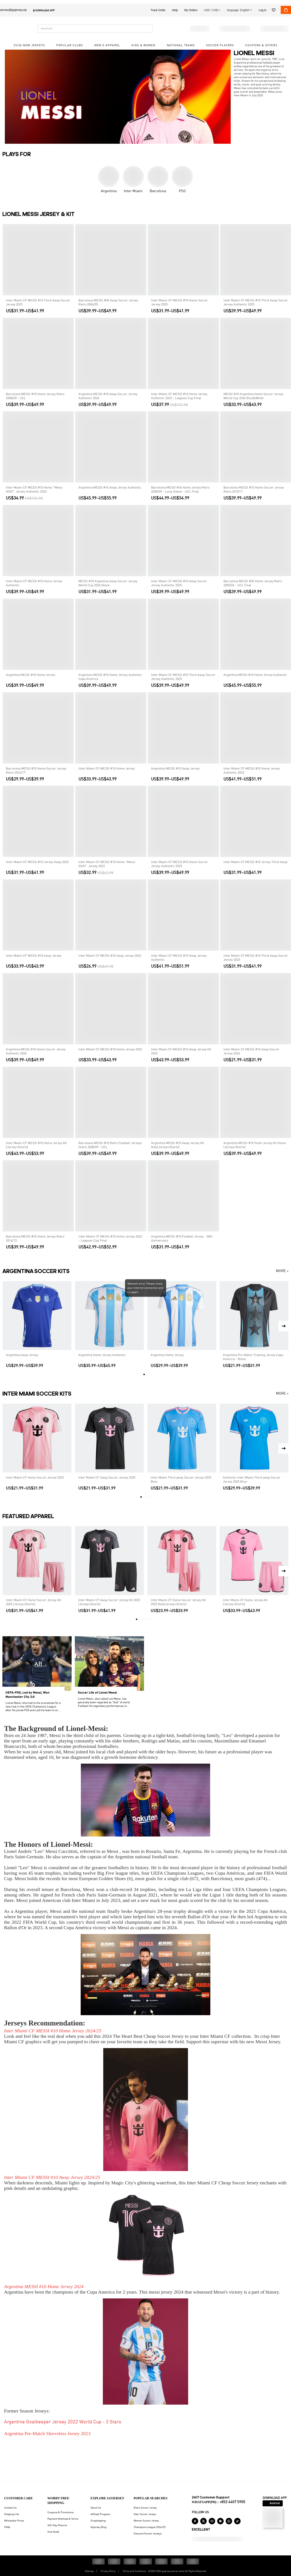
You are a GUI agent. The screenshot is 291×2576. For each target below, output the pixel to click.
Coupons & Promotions (60, 2512)
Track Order (158, 18)
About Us (96, 2508)
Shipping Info (11, 2514)
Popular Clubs (69, 53)
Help (175, 18)
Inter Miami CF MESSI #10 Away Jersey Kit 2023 (181, 1060)
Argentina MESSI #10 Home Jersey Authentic (255, 683)
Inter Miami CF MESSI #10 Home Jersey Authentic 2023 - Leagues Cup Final (179, 404)
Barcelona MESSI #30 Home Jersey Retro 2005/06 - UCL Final (252, 591)
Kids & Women (143, 53)
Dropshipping (98, 2520)
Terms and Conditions (134, 2571)
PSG (182, 199)
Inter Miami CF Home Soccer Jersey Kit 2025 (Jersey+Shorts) (33, 1610)
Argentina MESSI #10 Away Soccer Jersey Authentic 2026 (107, 404)
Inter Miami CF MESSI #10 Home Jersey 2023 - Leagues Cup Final (110, 1247)
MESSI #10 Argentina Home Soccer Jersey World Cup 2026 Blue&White (253, 404)
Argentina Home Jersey (167, 1363)
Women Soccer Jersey (146, 2520)
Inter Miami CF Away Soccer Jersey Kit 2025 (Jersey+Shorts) (109, 1610)
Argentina (109, 199)
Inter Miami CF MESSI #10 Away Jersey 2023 (109, 964)
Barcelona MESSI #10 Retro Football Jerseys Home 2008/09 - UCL (110, 1153)
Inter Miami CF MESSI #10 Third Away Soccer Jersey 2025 (38, 311)
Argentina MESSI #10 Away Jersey (175, 777)
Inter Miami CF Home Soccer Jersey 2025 (35, 1486)
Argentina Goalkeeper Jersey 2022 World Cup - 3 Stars (62, 2430)
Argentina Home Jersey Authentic (102, 1363)
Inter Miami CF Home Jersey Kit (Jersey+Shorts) (245, 1610)
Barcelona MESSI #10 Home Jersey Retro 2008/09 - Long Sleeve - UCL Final (180, 498)
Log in (262, 18)
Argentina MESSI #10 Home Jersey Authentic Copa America (110, 685)
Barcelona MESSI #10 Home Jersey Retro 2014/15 (35, 1247)
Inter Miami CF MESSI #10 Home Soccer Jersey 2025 (179, 311)
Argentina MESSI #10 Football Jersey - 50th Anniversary (182, 1247)
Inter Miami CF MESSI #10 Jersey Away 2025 (37, 870)
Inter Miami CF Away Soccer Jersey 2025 (106, 1486)
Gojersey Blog (98, 2527)
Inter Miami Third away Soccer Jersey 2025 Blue (181, 1488)
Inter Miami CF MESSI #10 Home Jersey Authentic (34, 591)
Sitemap (89, 2571)
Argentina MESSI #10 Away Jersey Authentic (109, 496)
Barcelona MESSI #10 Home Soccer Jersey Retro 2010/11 (253, 498)
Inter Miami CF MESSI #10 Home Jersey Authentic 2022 (251, 779)
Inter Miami (133, 199)
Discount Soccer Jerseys (148, 2533)
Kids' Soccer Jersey (145, 2514)
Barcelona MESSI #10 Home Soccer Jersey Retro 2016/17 (36, 779)
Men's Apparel (107, 53)
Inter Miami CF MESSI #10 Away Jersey (33, 964)
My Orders (190, 18)
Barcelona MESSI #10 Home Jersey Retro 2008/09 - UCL (35, 404)
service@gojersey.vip (13, 18)
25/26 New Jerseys (29, 53)
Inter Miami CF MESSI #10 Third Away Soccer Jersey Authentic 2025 (255, 311)
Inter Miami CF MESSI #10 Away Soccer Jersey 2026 (251, 1060)
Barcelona (158, 199)
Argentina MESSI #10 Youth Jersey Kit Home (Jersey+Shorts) (254, 1153)
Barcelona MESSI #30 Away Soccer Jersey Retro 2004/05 (108, 311)
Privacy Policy (108, 2571)
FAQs (7, 2527)
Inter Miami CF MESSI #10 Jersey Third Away (255, 870)
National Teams (181, 53)
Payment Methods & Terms (62, 2519)
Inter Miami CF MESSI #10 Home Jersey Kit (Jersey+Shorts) (36, 1153)
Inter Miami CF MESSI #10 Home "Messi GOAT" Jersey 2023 (106, 872)
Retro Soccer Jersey (145, 2508)
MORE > (282, 1279)
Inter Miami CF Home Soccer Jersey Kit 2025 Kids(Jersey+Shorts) (178, 1610)
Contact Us (10, 2508)
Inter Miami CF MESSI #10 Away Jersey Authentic (179, 966)
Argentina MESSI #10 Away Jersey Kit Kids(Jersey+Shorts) (177, 1153)
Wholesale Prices (14, 2520)
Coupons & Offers (261, 53)
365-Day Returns (57, 2525)
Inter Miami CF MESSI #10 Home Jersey (106, 777)
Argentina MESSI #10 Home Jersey (30, 683)
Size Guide (53, 2532)
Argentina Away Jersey (22, 1363)
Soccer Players (220, 53)
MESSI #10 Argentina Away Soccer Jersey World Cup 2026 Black (107, 591)
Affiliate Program (100, 2514)
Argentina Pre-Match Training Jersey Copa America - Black (253, 1365)
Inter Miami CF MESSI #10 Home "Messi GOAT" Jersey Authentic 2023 (34, 498)
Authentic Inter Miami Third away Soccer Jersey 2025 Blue (251, 1488)
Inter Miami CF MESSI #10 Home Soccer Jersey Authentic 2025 (179, 872)
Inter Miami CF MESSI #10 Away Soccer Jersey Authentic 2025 (179, 591)
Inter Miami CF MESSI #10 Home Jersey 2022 (110, 1057)
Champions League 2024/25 (150, 2527)
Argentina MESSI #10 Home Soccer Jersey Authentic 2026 (36, 1060)
